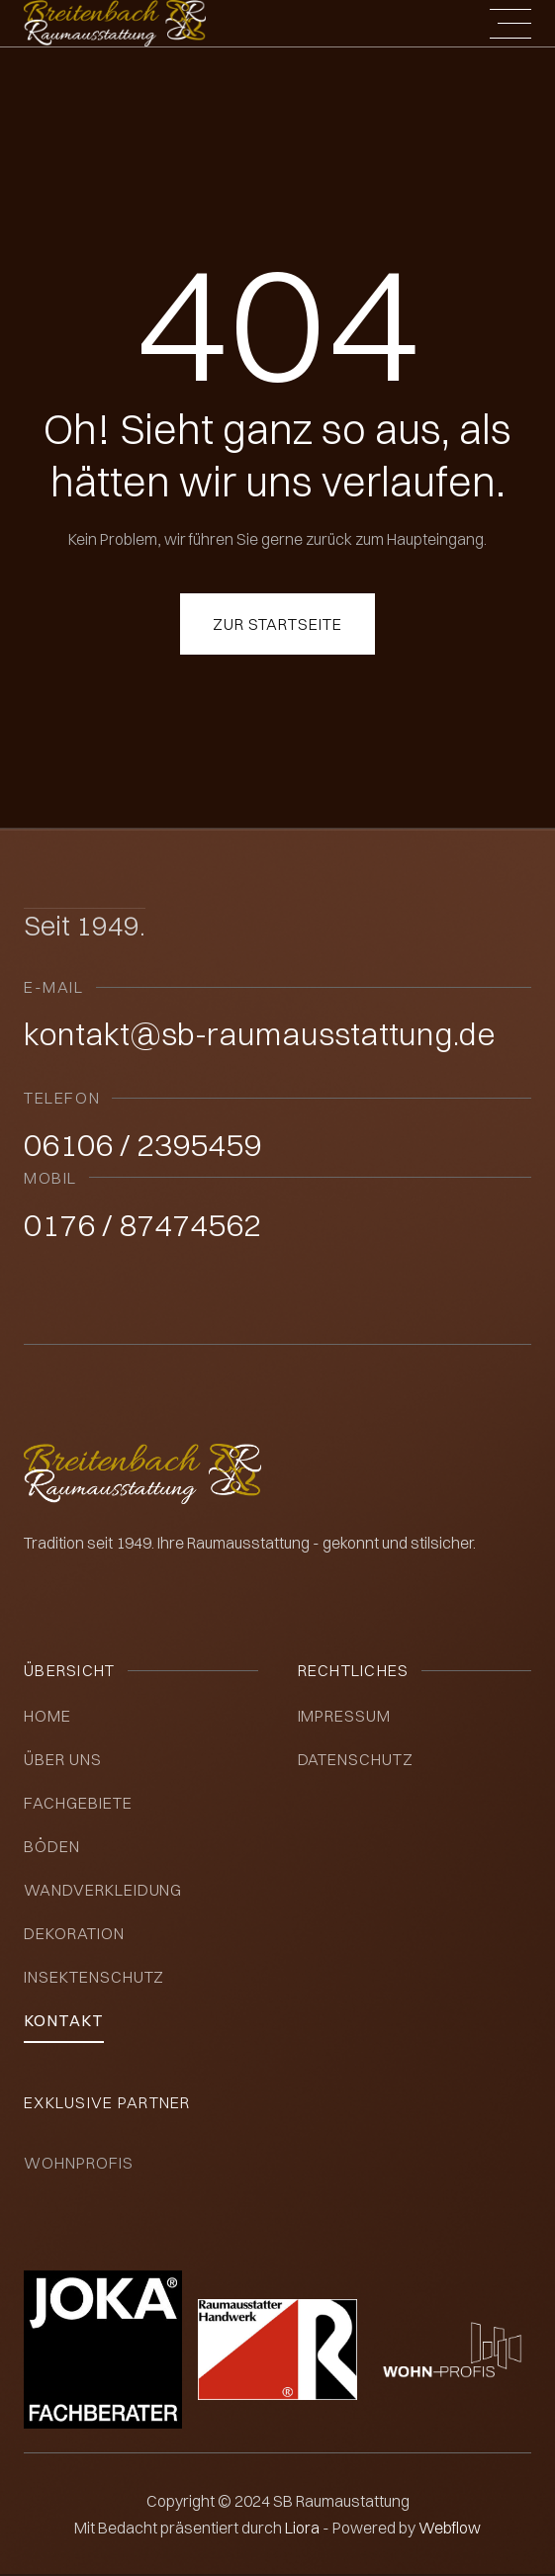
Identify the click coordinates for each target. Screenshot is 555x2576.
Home (47, 1716)
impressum (345, 1716)
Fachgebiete (78, 1803)
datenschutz (356, 1759)
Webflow (449, 2527)
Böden (52, 1846)
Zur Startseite (277, 624)
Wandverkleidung (103, 1890)
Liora (304, 2527)
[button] (510, 24)
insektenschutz (94, 1977)
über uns (63, 1759)
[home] (115, 23)
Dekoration (74, 1933)
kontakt (64, 2020)
